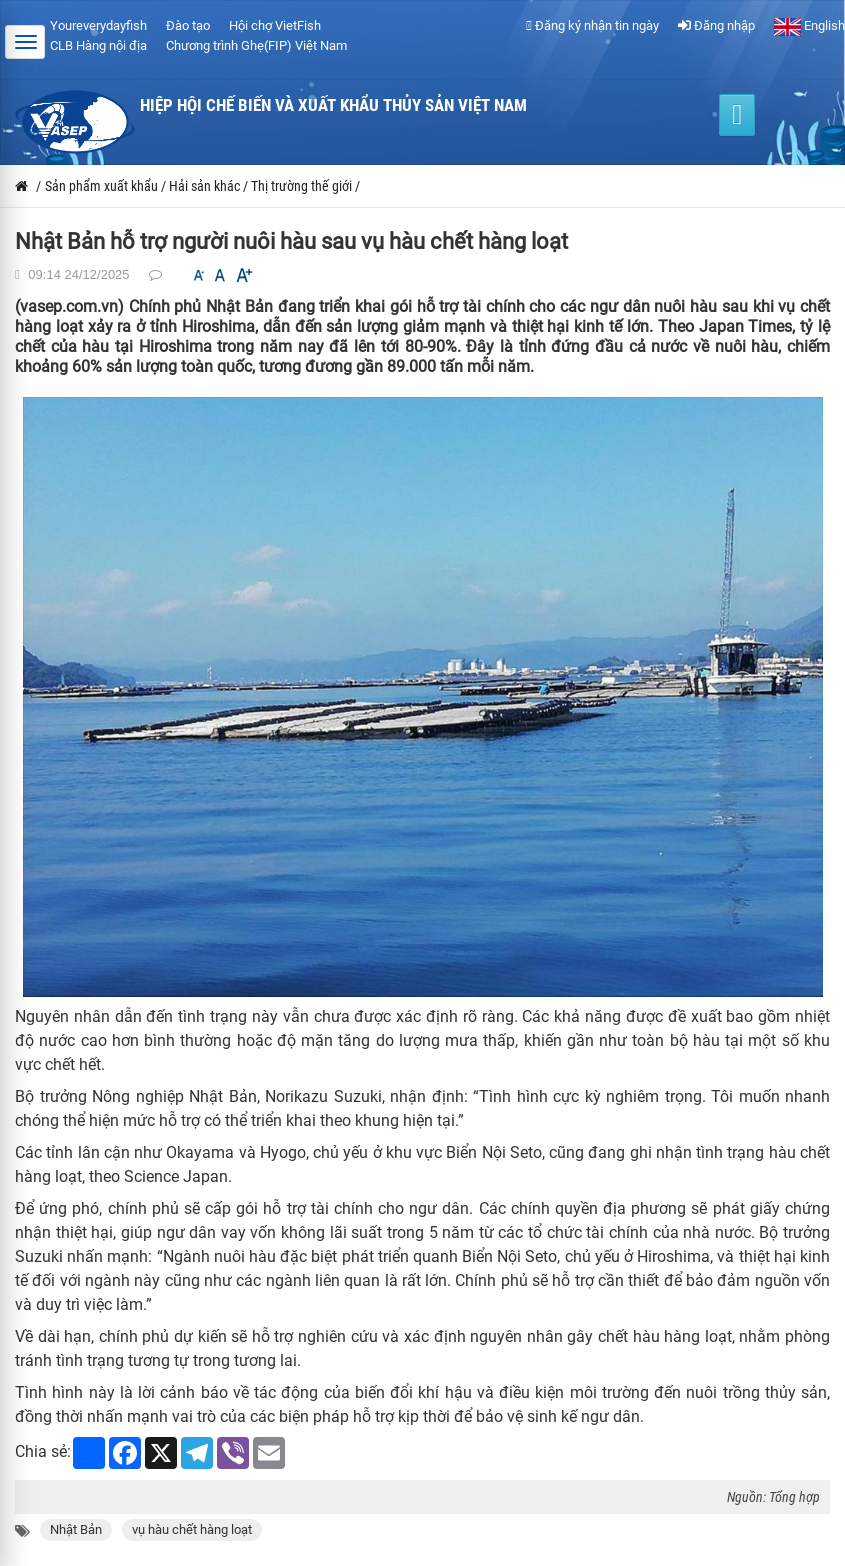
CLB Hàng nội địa (98, 45)
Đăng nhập (716, 25)
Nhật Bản (76, 1529)
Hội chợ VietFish (275, 25)
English (809, 25)
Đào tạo (188, 25)
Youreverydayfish (98, 25)
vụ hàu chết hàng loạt (192, 1529)
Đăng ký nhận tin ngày (592, 25)
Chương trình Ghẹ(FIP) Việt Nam (256, 45)
